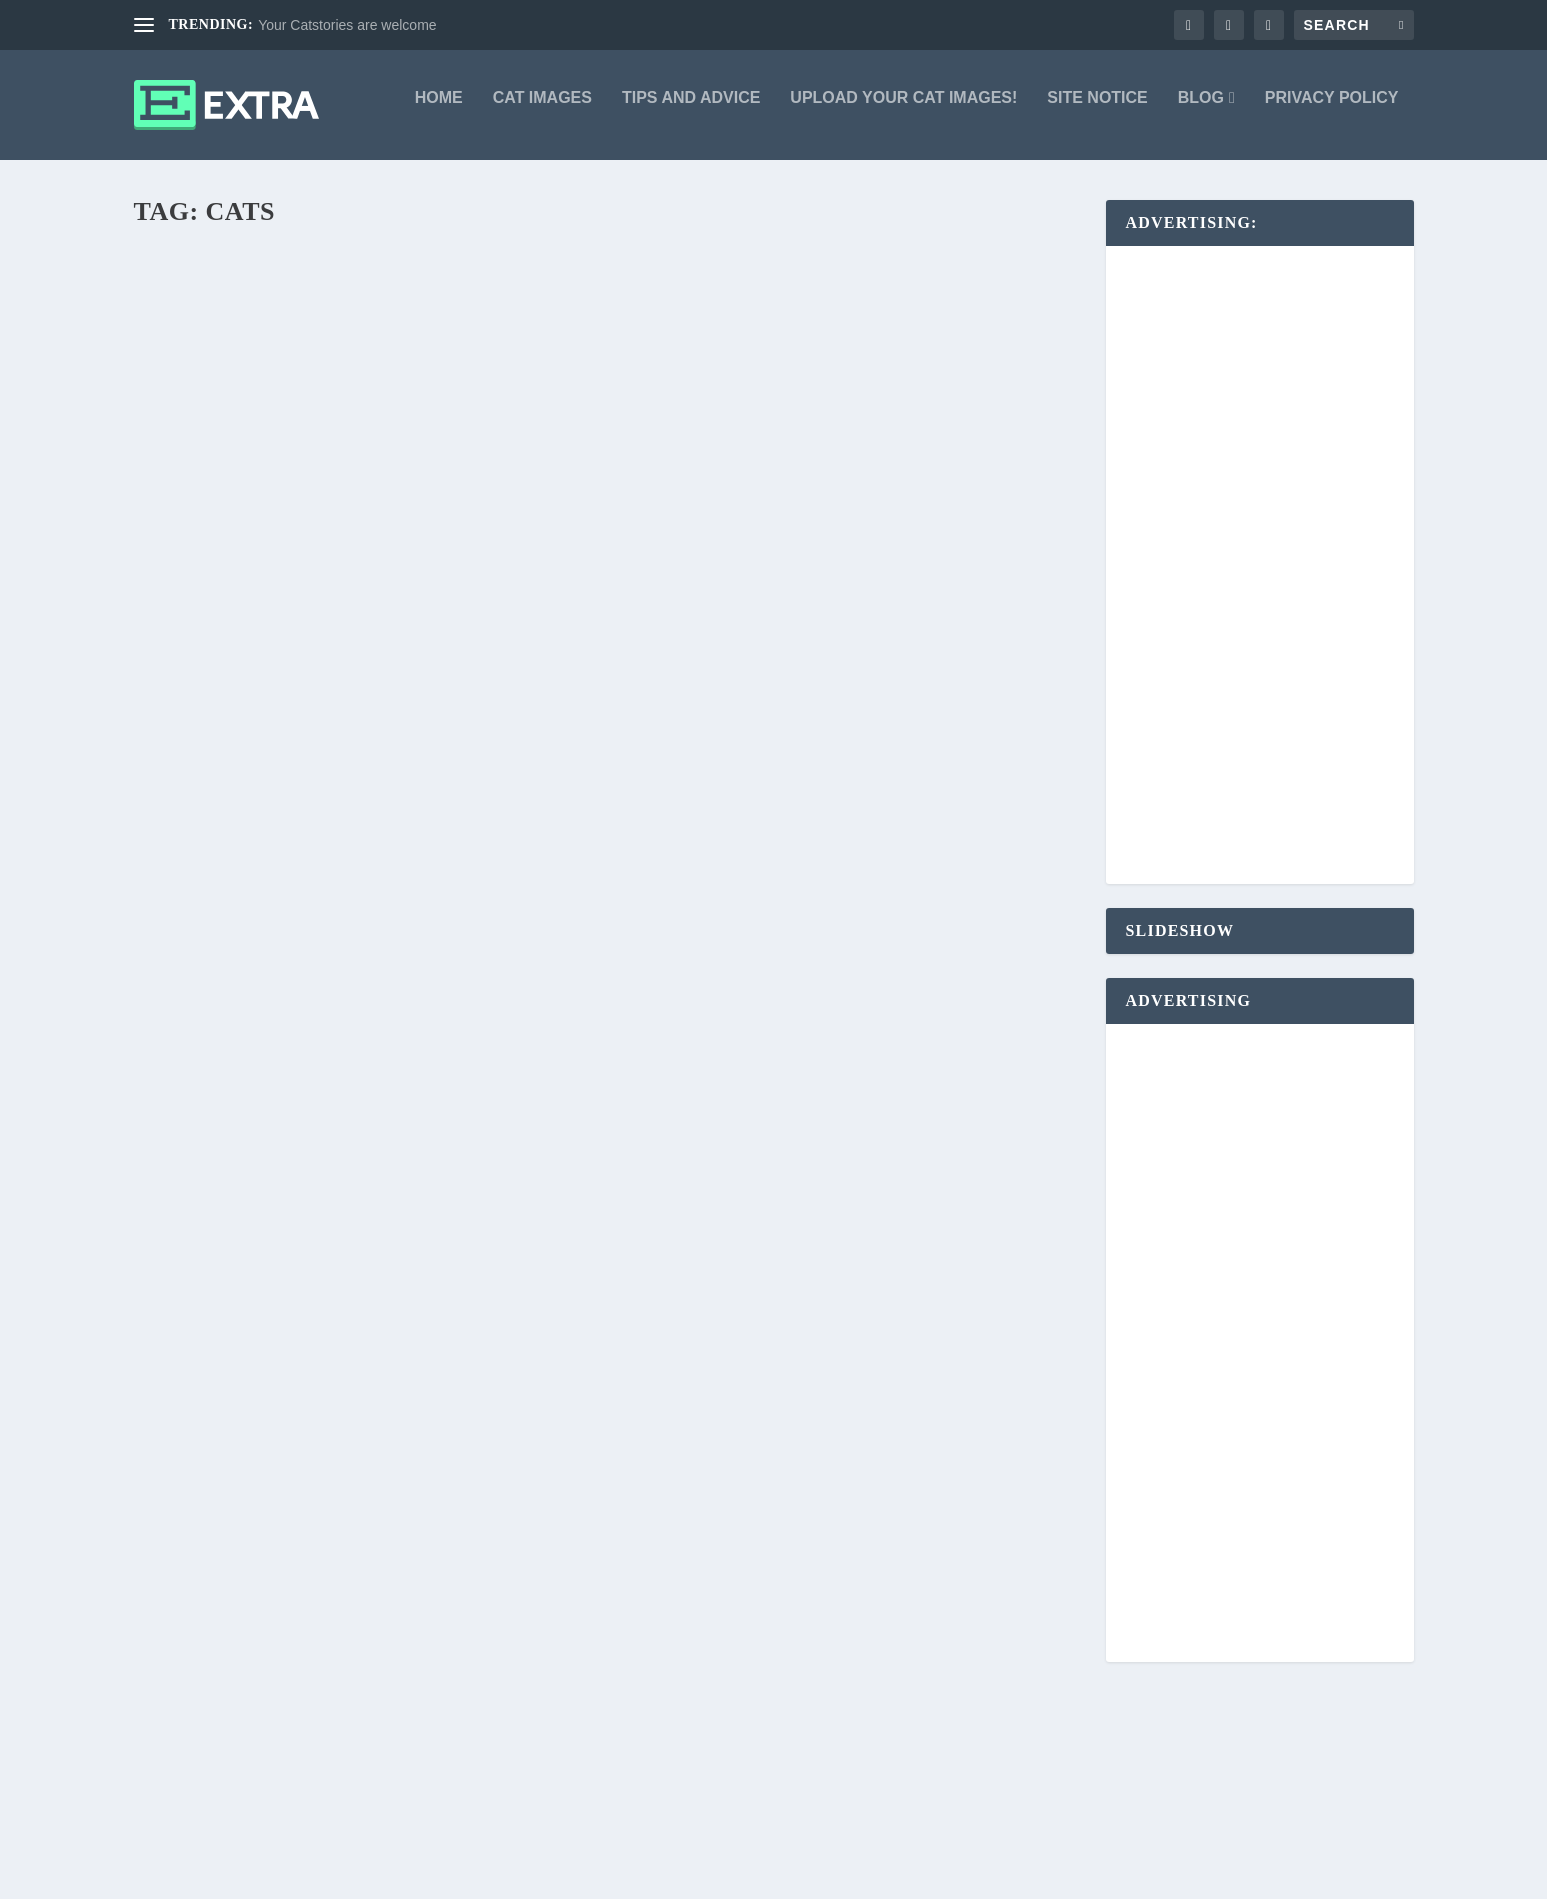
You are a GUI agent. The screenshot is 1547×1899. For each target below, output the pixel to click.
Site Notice (1097, 112)
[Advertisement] (1271, 580)
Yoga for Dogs (224, 809)
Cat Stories (376, 1432)
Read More (209, 875)
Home (439, 112)
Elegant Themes (265, 1875)
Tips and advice (691, 112)
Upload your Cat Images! (903, 112)
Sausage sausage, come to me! (784, 1020)
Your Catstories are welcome (347, 25)
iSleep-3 (191, 966)
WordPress (438, 1875)
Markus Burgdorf (214, 841)
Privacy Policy (1332, 112)
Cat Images (542, 112)
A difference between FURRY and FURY (823, 819)
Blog (1201, 112)
